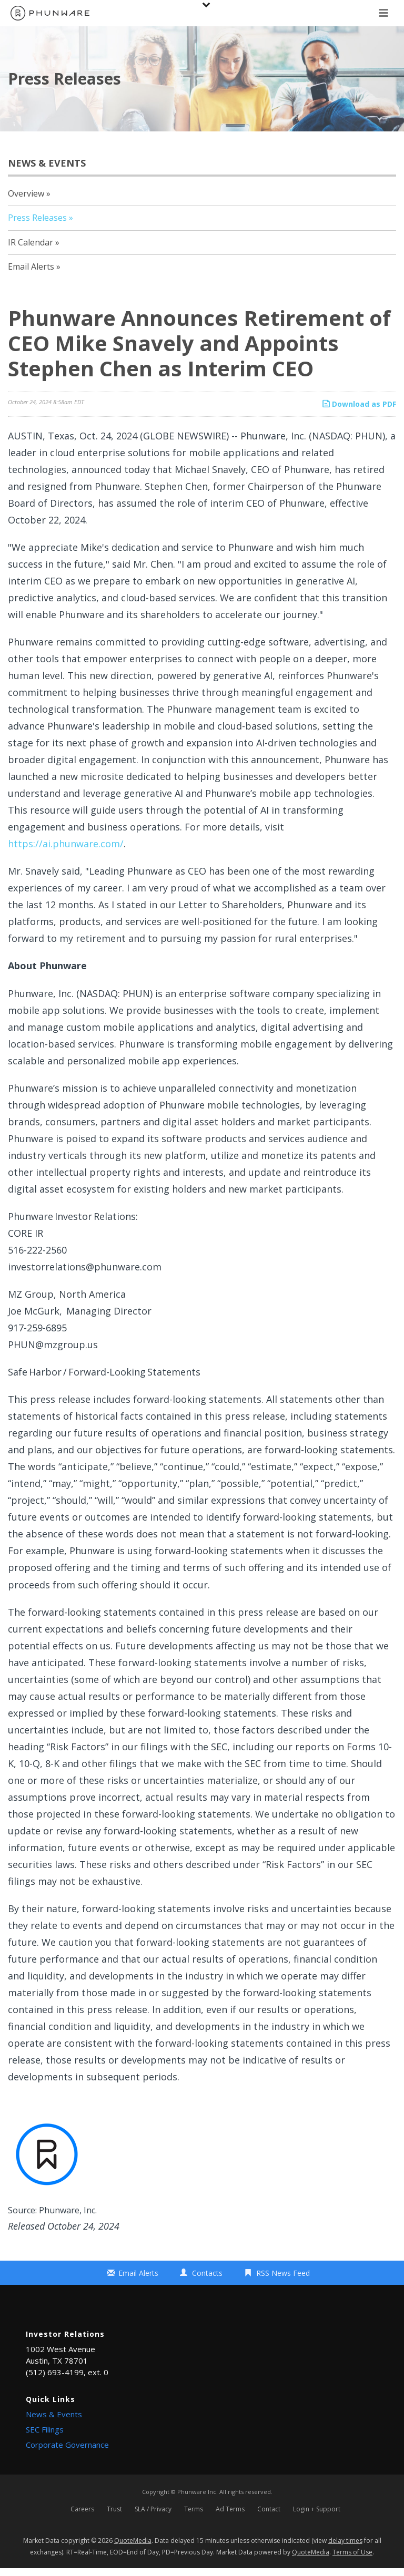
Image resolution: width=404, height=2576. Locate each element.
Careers (82, 2513)
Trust (114, 2513)
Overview (26, 193)
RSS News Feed (283, 2273)
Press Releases (37, 217)
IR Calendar (30, 242)
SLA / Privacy (153, 2513)
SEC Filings (45, 2429)
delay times (345, 2548)
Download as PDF (359, 404)
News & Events (54, 2414)
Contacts (207, 2273)
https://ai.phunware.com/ (66, 843)
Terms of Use (352, 2559)
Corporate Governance (67, 2444)
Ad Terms (230, 2513)
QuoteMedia (133, 2548)
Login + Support (316, 2513)
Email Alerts (31, 266)
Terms (193, 2513)
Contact (268, 2513)
